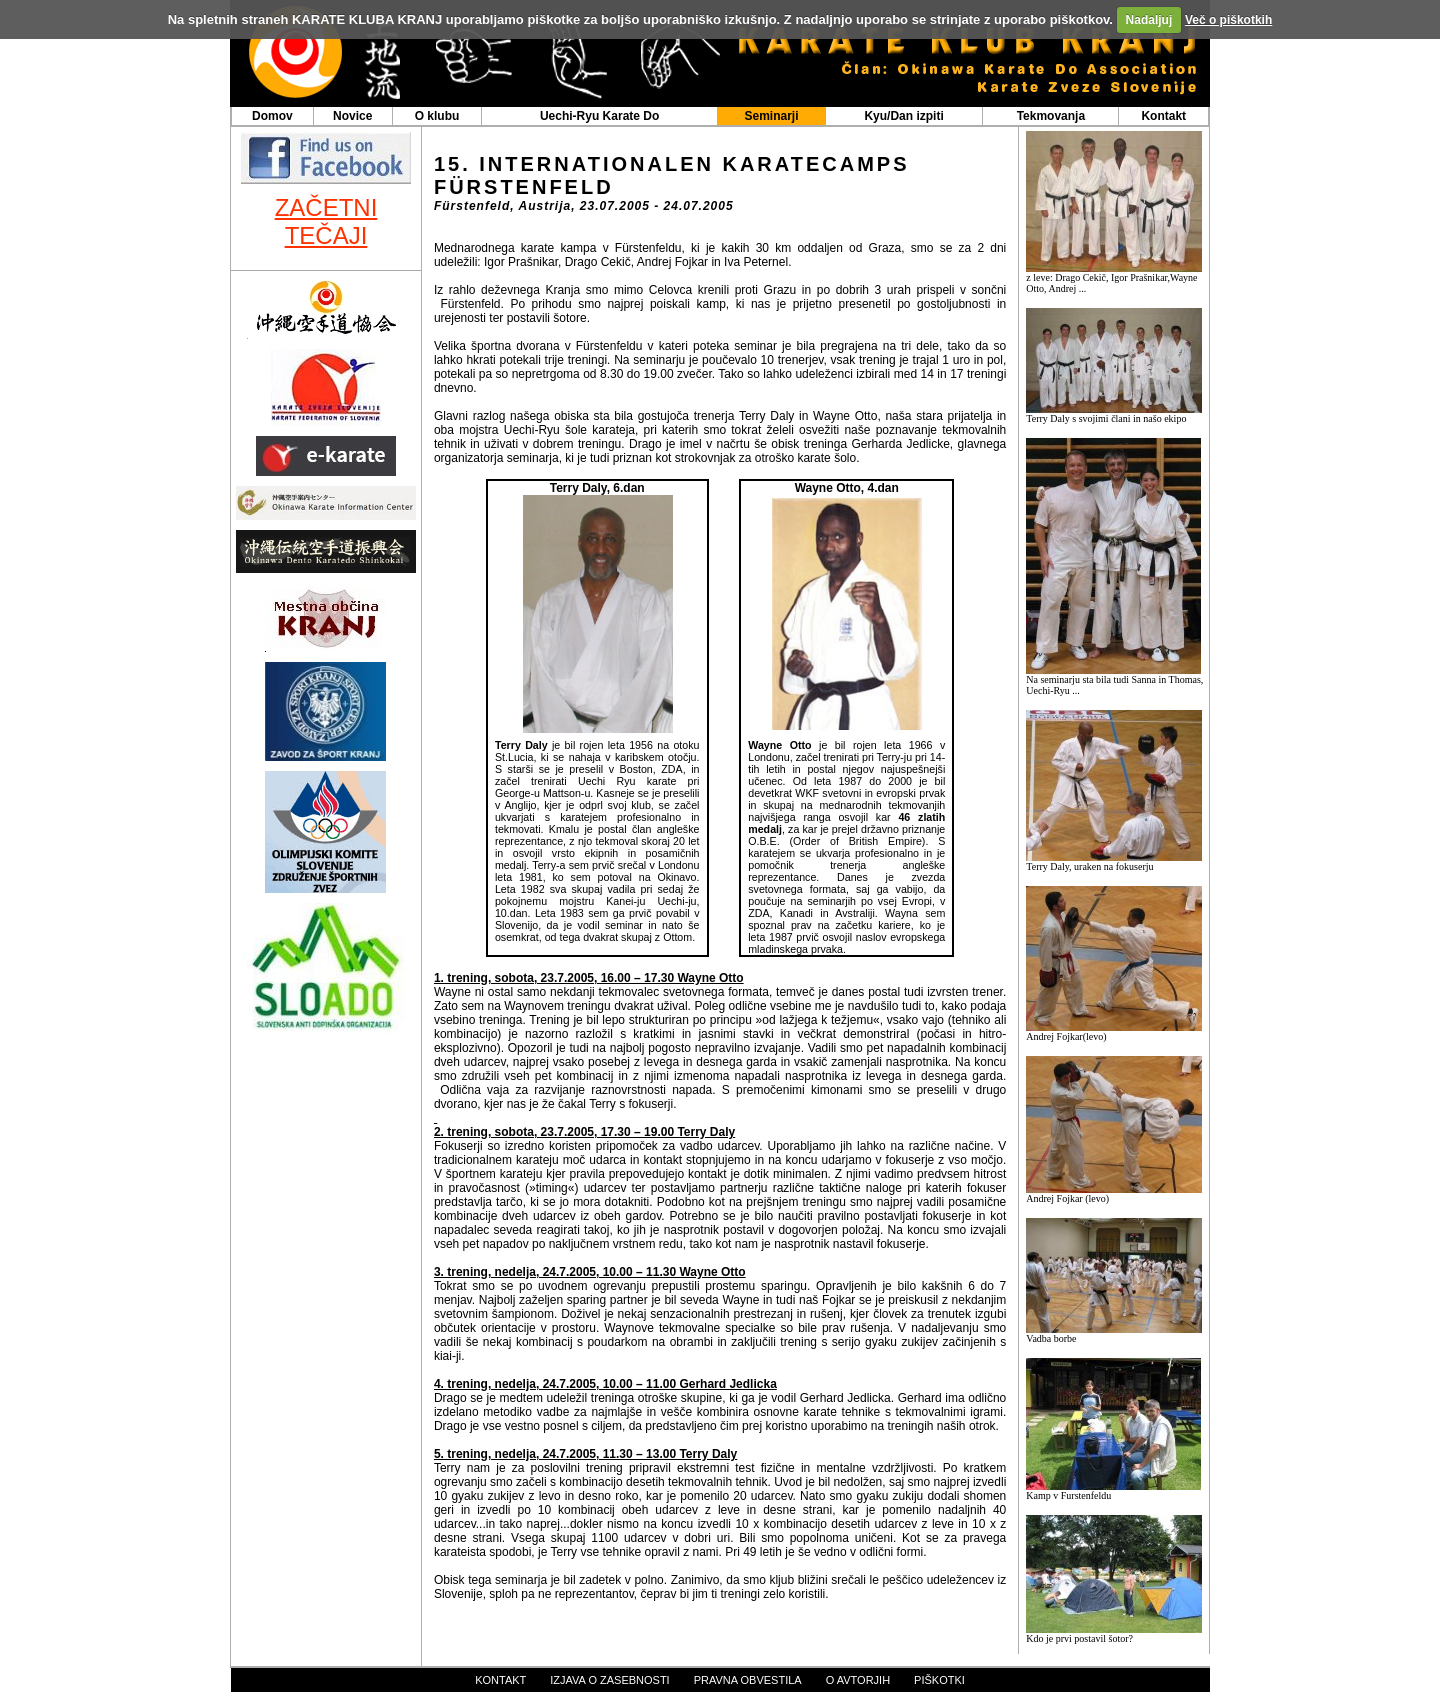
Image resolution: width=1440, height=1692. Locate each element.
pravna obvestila (748, 1680)
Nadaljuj (1149, 20)
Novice (352, 116)
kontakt (500, 1680)
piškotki (939, 1680)
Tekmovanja (1051, 116)
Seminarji (771, 116)
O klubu (437, 116)
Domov (272, 116)
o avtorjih (858, 1680)
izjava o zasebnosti (609, 1680)
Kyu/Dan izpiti (903, 116)
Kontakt (1163, 116)
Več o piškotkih (1228, 20)
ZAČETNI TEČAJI (326, 221)
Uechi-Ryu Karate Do (599, 116)
